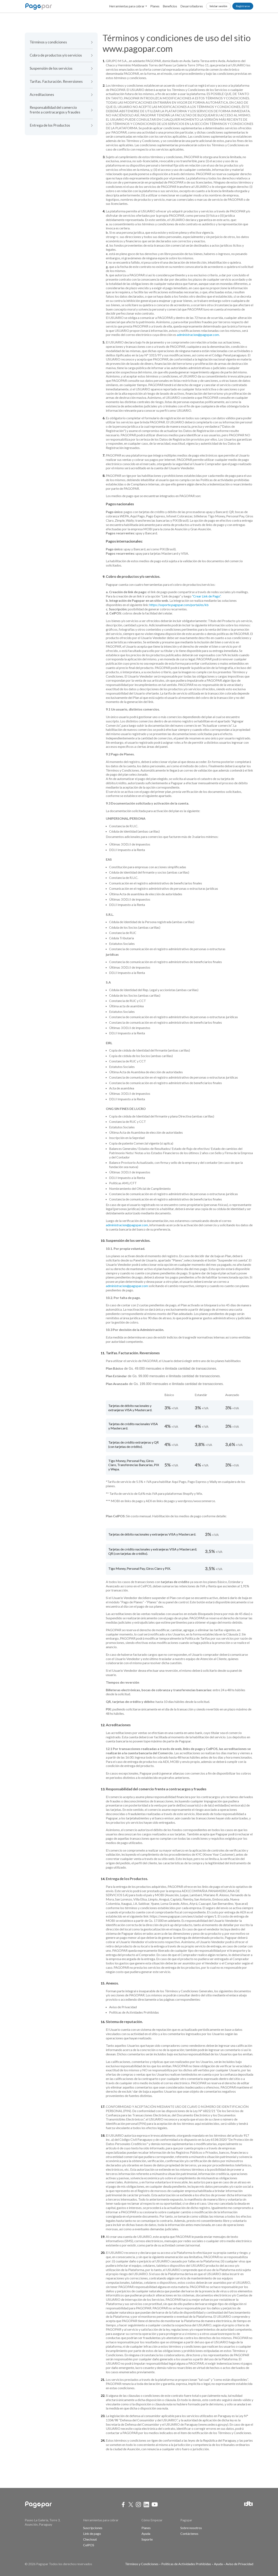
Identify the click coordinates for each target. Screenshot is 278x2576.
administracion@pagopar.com (198, 335)
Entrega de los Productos (50, 125)
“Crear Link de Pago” (206, 596)
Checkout (90, 2539)
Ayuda (145, 2533)
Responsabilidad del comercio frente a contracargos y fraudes (55, 109)
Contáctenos (189, 2533)
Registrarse (243, 6)
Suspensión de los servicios (51, 68)
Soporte (147, 2539)
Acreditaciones (42, 94)
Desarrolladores (191, 6)
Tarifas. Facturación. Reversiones (56, 81)
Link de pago (92, 2533)
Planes (154, 6)
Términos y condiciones (48, 42)
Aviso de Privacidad (123, 2007)
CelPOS (88, 2545)
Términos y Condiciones (141, 2564)
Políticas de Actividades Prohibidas (134, 2012)
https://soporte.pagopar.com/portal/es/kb (179, 605)
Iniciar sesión (218, 6)
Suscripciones (92, 2528)
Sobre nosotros (191, 2528)
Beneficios (170, 6)
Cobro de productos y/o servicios (56, 55)
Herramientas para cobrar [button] (127, 6)
